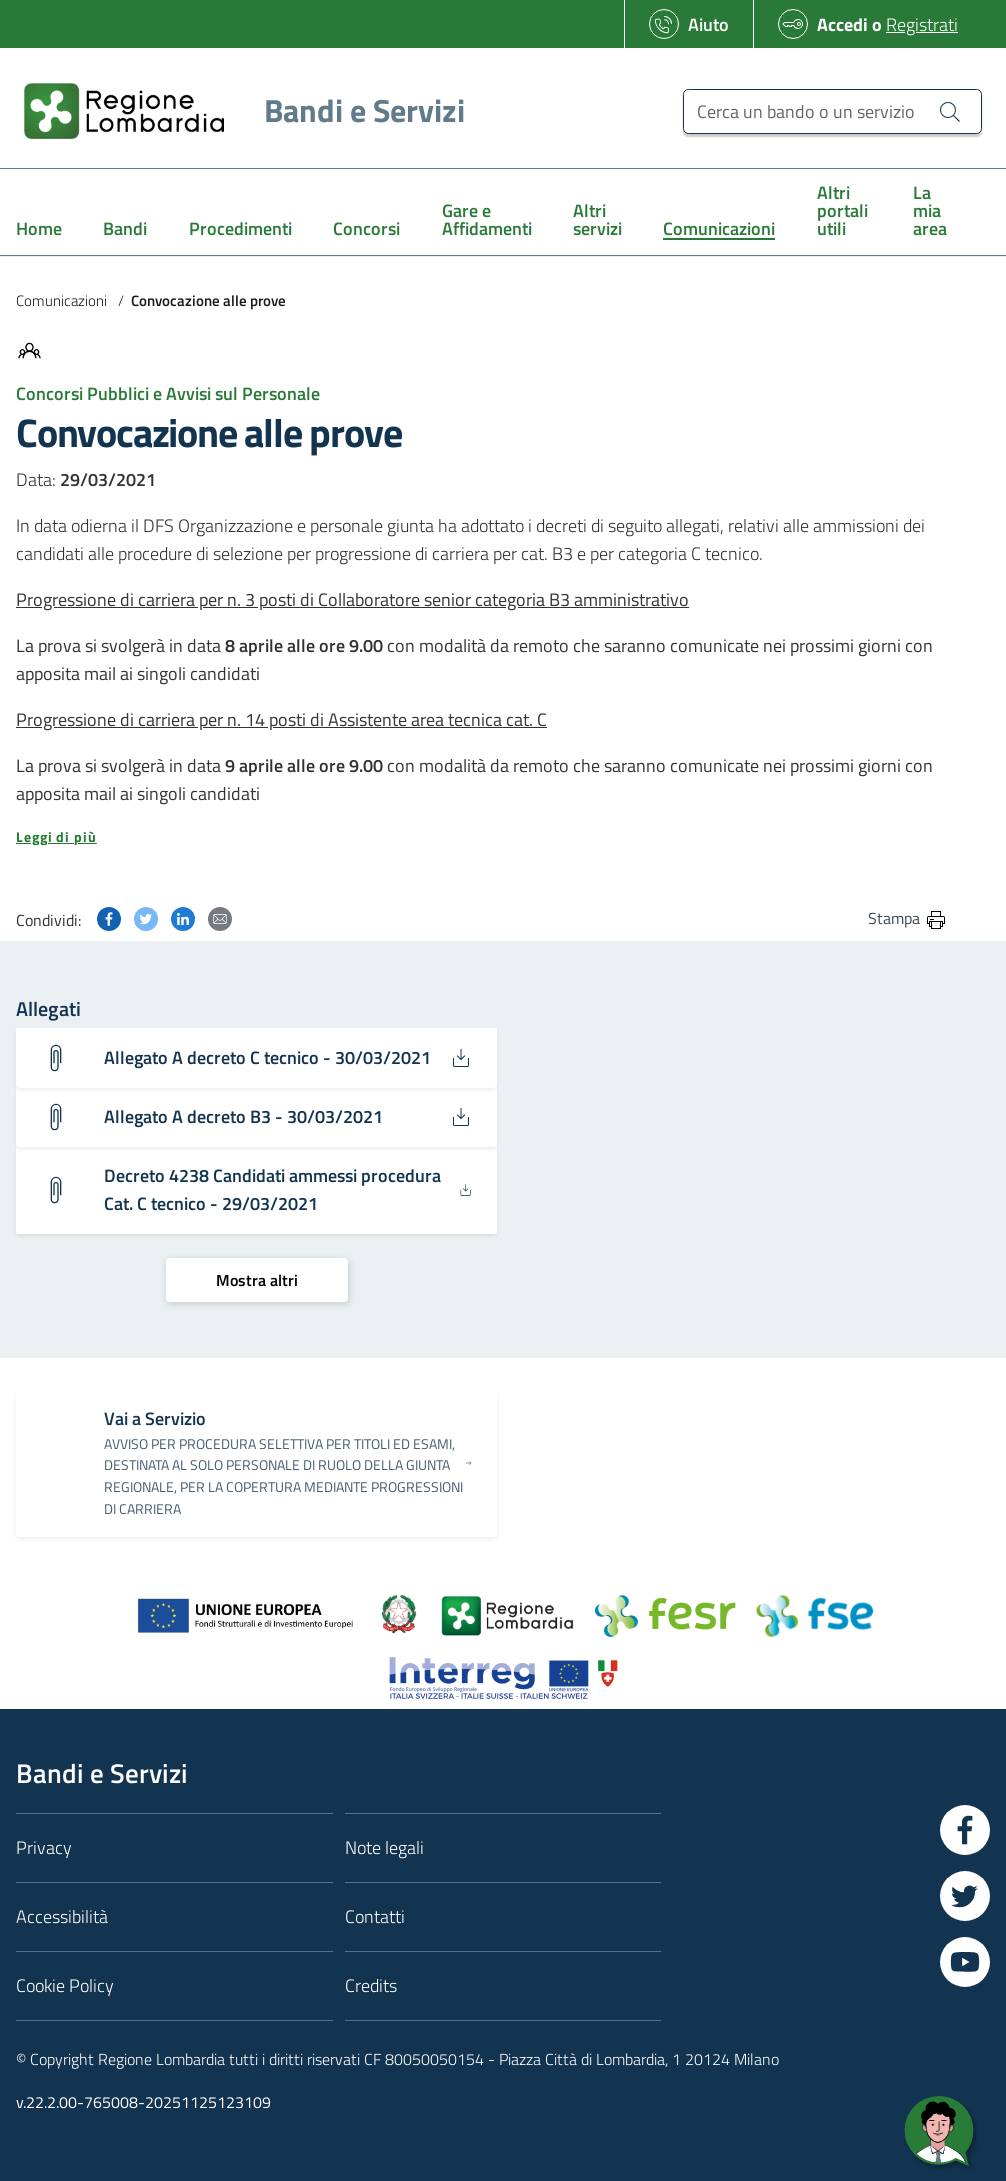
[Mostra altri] (257, 1280)
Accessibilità (62, 1916)
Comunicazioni (61, 300)
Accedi (842, 24)
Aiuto (708, 24)
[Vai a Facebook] (965, 1830)
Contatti (375, 1916)
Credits (371, 1985)
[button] (482, 837)
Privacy (44, 1847)
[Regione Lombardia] (236, 110)
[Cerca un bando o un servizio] (832, 111)
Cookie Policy (65, 1985)
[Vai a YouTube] (965, 1962)
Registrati (922, 24)
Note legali (384, 1847)
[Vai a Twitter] (965, 1896)
